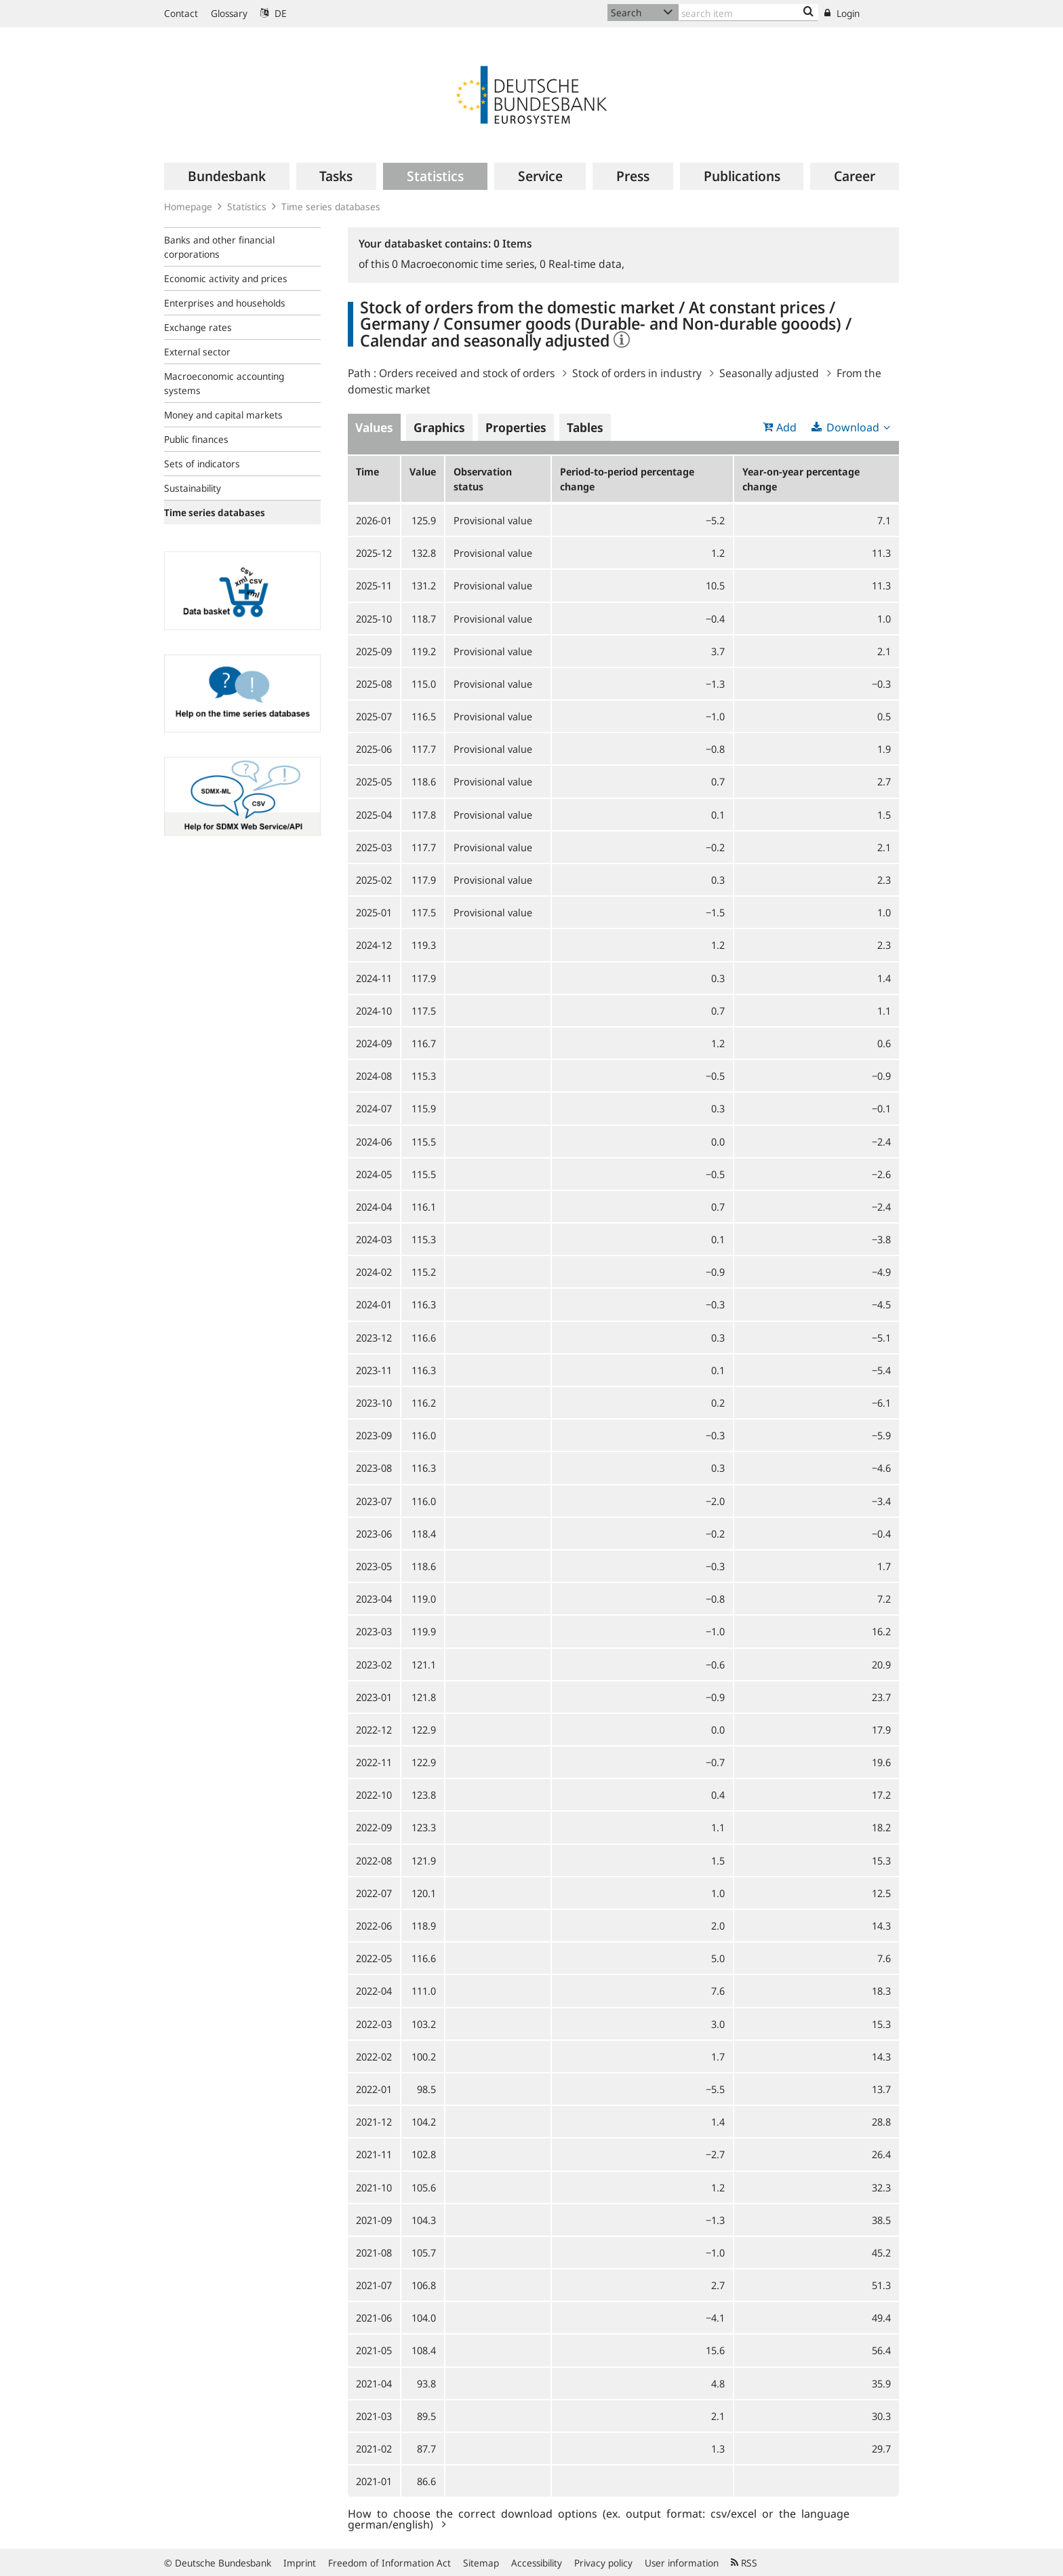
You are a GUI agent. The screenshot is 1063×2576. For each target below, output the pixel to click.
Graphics (439, 427)
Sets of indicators (202, 463)
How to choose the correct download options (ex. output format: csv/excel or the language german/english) (598, 2518)
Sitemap (481, 2562)
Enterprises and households (224, 302)
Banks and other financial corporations (219, 246)
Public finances (196, 439)
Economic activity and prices (225, 278)
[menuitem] (226, 176)
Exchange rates (198, 327)
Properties (515, 427)
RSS (744, 2562)
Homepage (188, 206)
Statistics (246, 206)
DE (273, 13)
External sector (197, 351)
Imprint (299, 2562)
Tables (585, 427)
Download (852, 427)
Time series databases (330, 206)
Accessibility (536, 2562)
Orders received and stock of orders (467, 373)
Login (842, 13)
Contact (181, 13)
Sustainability (192, 488)
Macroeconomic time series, (466, 263)
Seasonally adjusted (769, 373)
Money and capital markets (223, 414)
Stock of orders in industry (637, 373)
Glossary (229, 13)
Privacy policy (603, 2562)
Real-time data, (582, 263)
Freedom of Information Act (389, 2562)
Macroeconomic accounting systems (224, 383)
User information (682, 2562)
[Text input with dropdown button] (748, 12)
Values (374, 427)
